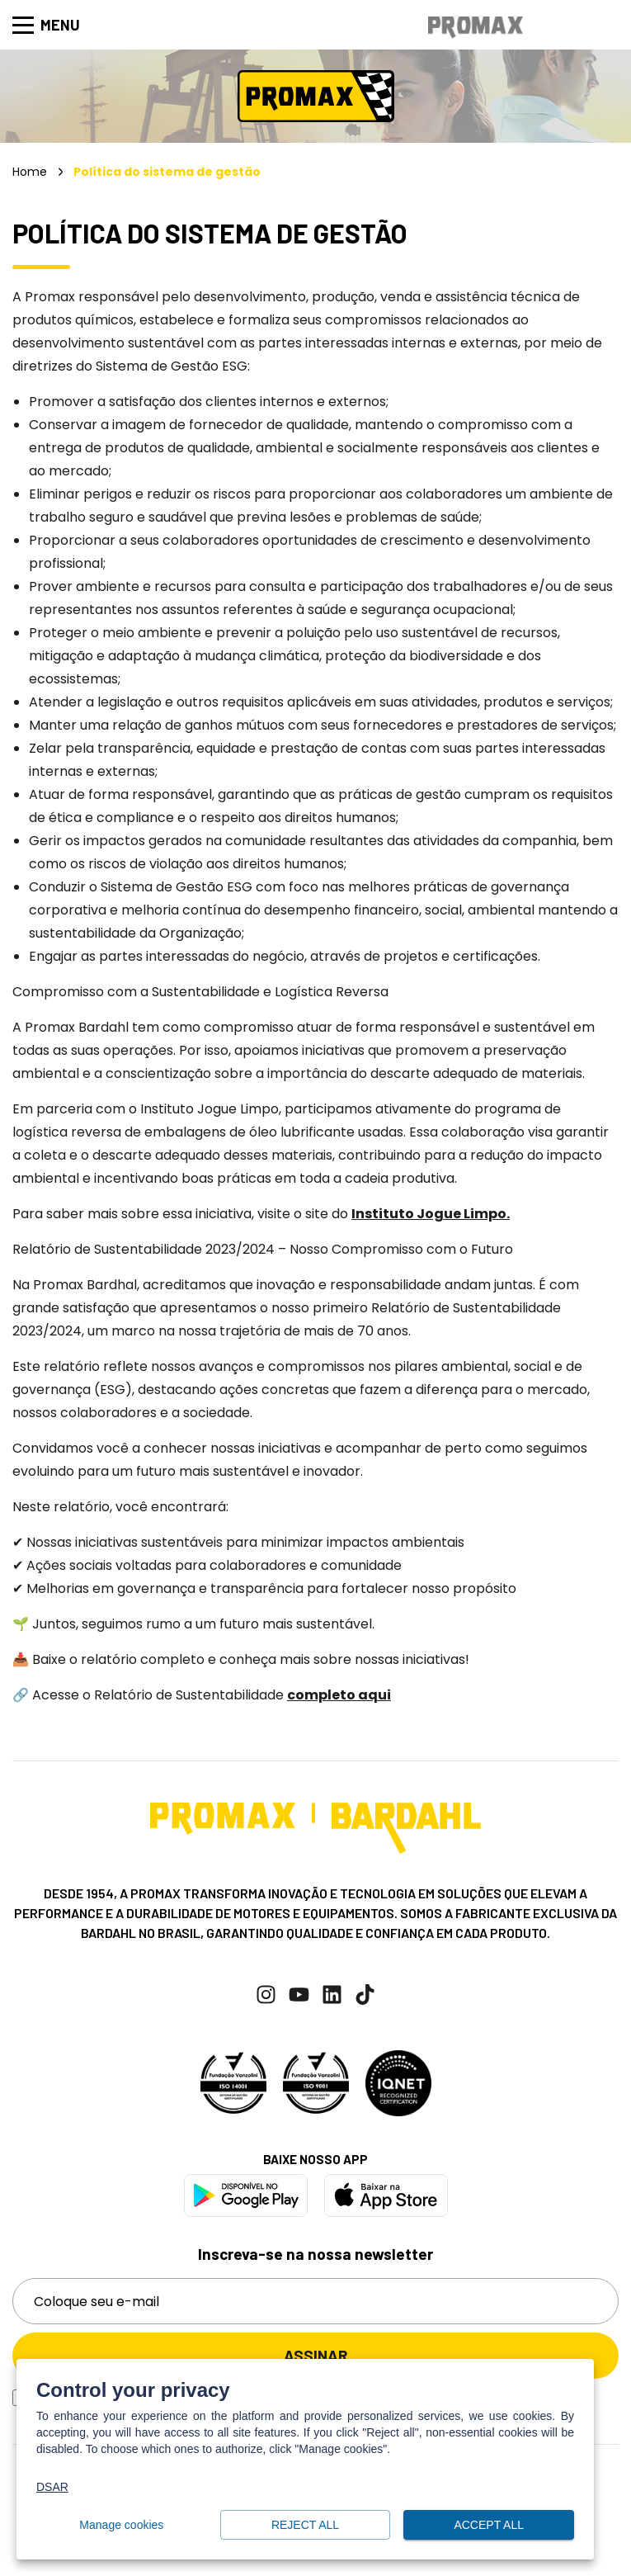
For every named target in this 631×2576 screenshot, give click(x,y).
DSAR (52, 2486)
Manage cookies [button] (121, 2525)
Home (29, 171)
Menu (46, 25)
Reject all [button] (305, 2525)
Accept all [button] (488, 2525)
